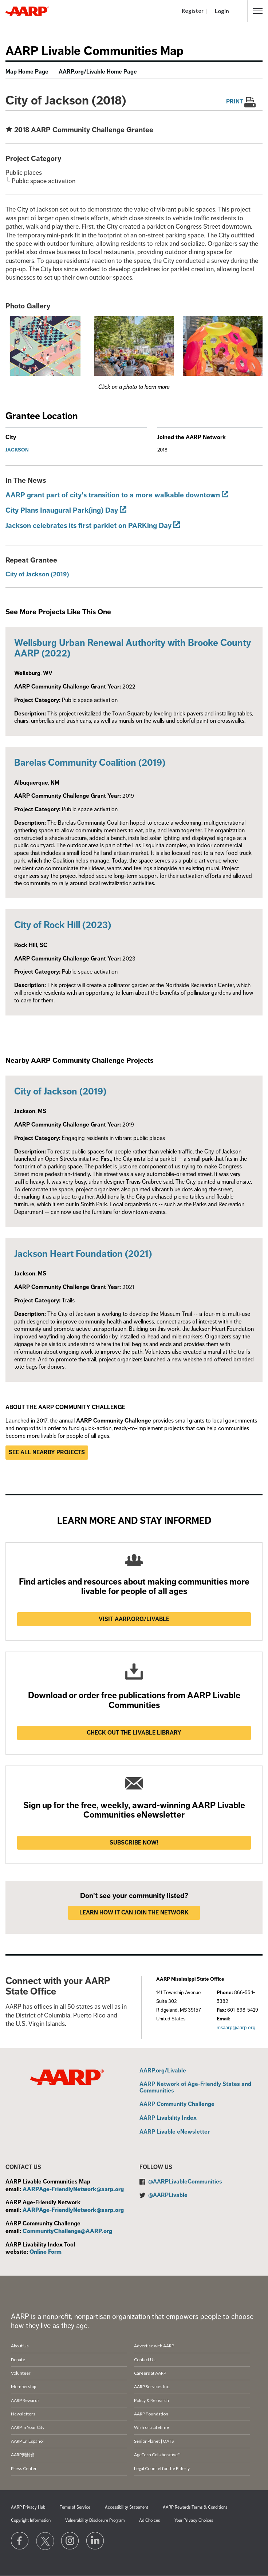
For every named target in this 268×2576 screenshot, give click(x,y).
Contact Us (144, 2359)
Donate (18, 2359)
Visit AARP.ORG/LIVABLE (134, 1619)
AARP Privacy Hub (28, 2507)
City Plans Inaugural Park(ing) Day (61, 510)
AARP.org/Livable (162, 2071)
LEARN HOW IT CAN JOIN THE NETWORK (134, 1912)
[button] (258, 10)
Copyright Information (31, 2520)
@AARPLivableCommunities (185, 2181)
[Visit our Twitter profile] (45, 2541)
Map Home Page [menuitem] (26, 71)
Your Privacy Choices (193, 2520)
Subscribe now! (134, 1842)
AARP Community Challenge (176, 2104)
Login (222, 11)
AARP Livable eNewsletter (174, 2132)
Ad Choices (149, 2520)
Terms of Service (75, 2507)
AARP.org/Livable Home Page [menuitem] (98, 71)
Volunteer (21, 2373)
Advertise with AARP (154, 2345)
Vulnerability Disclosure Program (95, 2520)
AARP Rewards (25, 2400)
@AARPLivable (168, 2195)
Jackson (17, 450)
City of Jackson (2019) (37, 574)
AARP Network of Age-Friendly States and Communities (195, 2087)
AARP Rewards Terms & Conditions (195, 2507)
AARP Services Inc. (152, 2386)
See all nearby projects (47, 1452)
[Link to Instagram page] (70, 2541)
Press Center (24, 2468)
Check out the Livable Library (134, 1732)
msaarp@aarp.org (236, 2027)
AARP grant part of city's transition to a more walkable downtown (112, 495)
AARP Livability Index (168, 2118)
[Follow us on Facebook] (20, 2541)
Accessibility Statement (126, 2507)
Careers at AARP (150, 2373)
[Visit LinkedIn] (95, 2541)
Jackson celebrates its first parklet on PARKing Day (88, 525)
